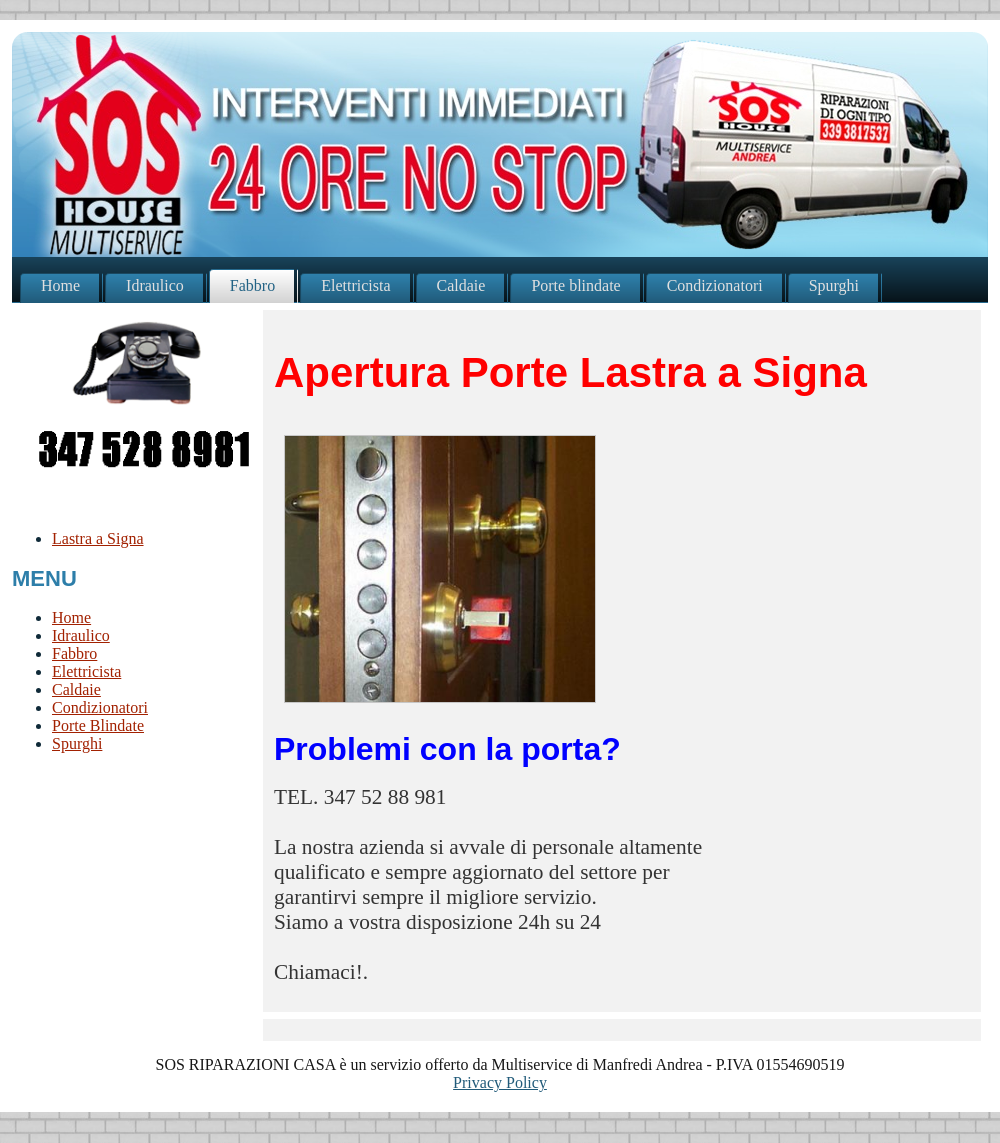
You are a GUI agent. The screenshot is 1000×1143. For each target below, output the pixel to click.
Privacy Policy (500, 1082)
